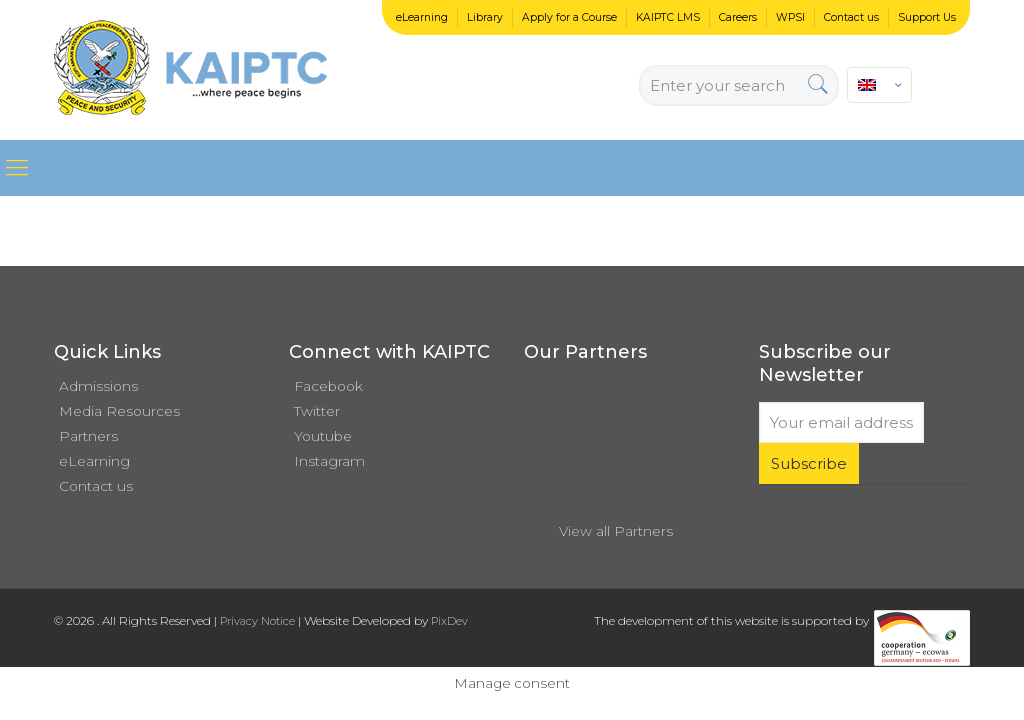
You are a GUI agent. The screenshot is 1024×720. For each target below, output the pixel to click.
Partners (88, 436)
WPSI (790, 17)
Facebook (328, 386)
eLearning (422, 17)
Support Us (927, 17)
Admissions (98, 386)
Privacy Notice (257, 621)
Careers (738, 17)
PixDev (449, 621)
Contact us (851, 17)
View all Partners (616, 531)
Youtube (323, 436)
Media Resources (119, 411)
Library (485, 17)
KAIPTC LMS (668, 17)
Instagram (329, 461)
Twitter (317, 411)
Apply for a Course (569, 17)
